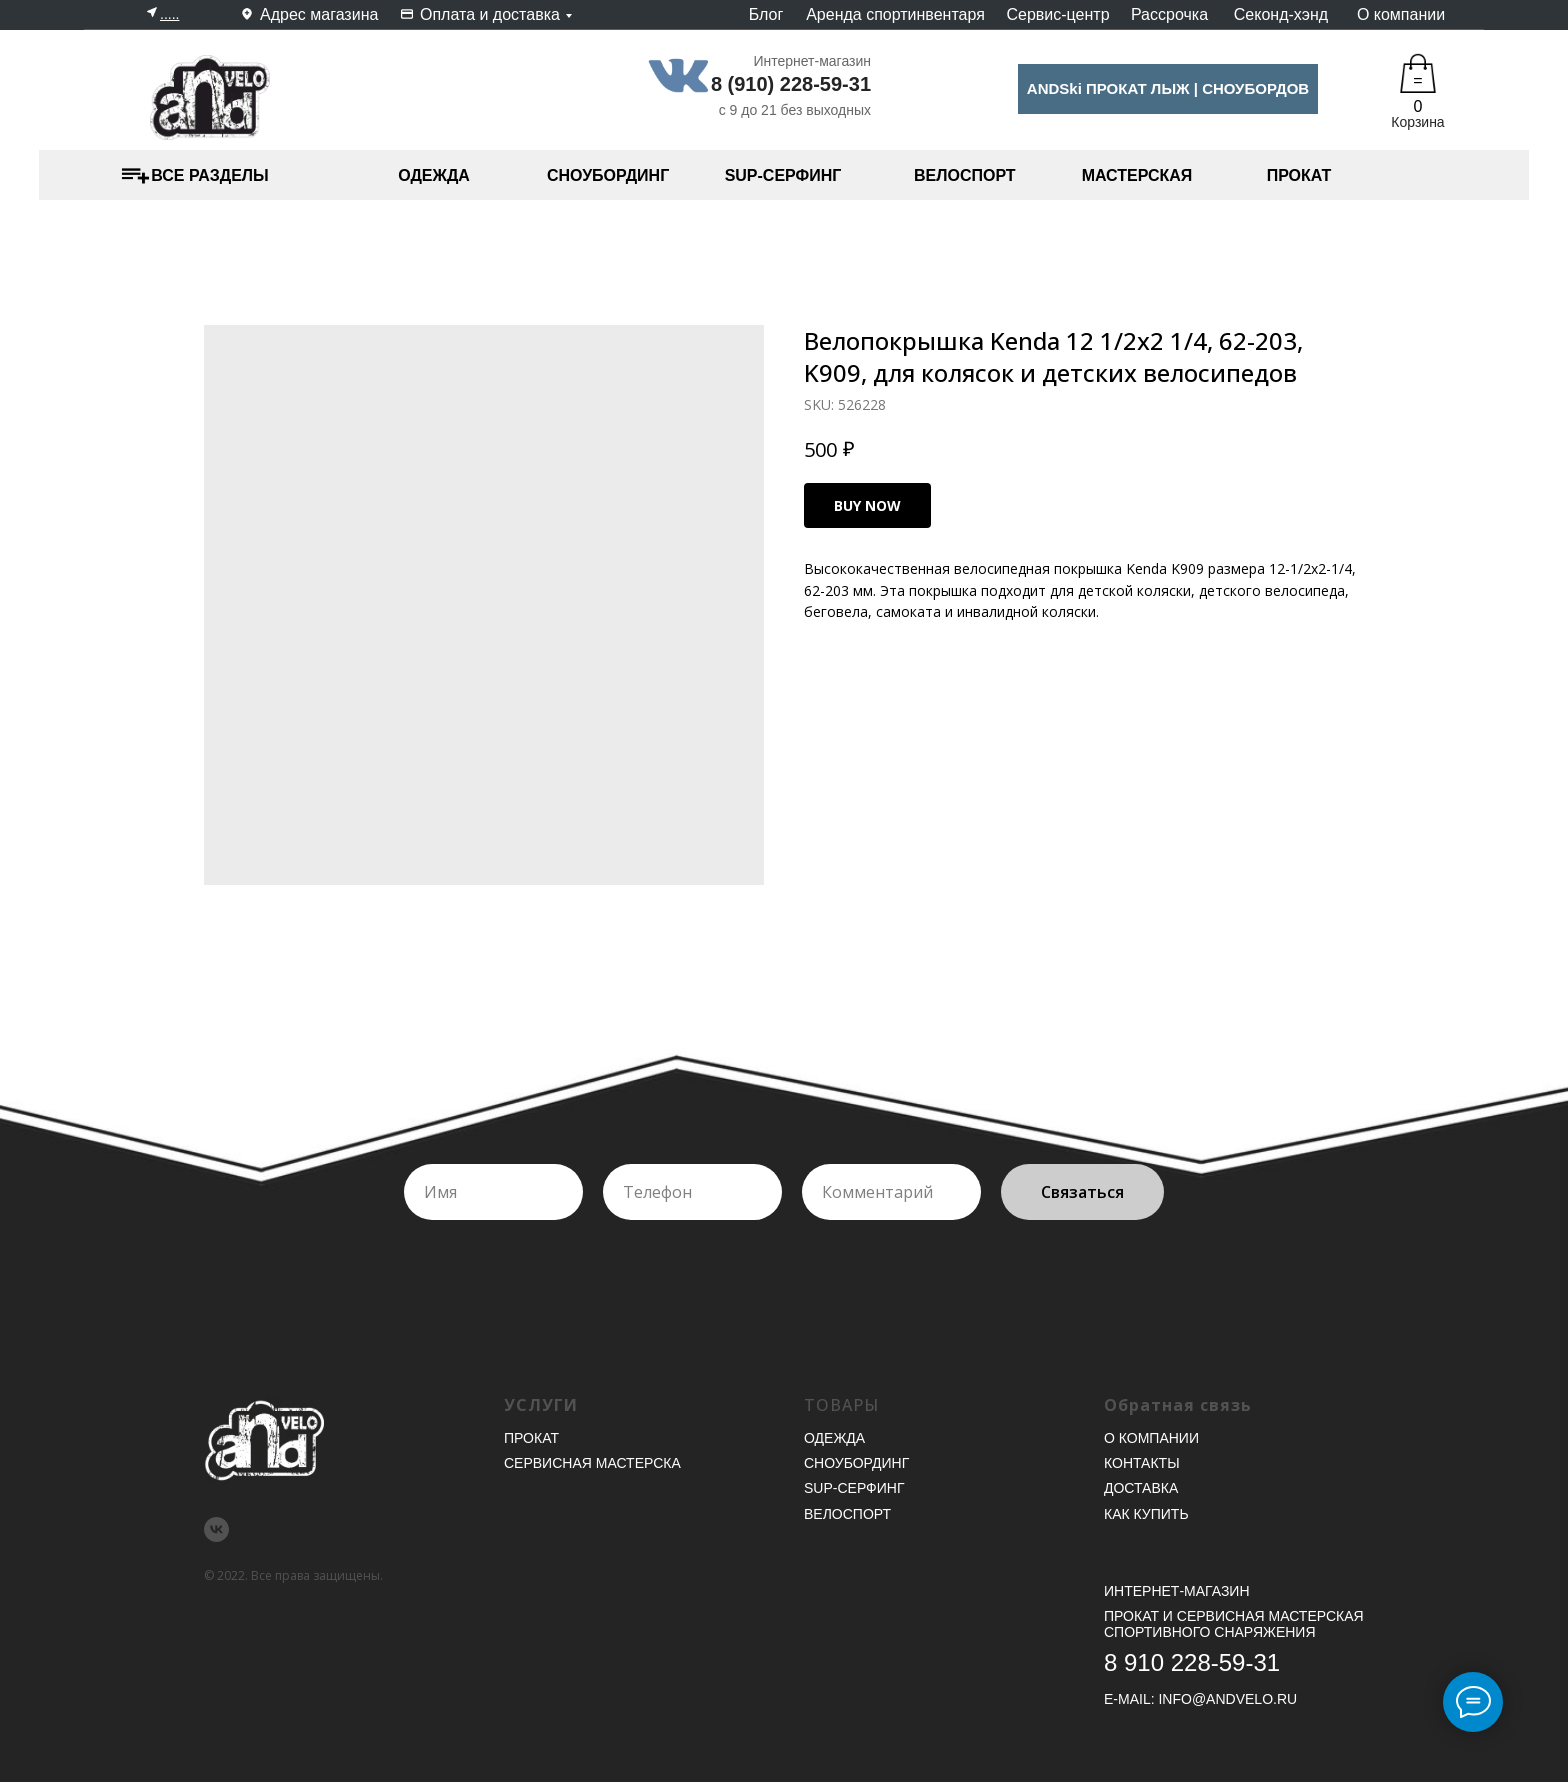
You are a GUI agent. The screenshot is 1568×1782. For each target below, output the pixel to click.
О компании (1401, 14)
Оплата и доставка (490, 14)
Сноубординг (856, 1463)
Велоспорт (847, 1514)
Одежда (834, 1438)
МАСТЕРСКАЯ (1137, 175)
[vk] (216, 1529)
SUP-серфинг (854, 1488)
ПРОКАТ (1299, 175)
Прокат (531, 1438)
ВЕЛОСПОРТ (965, 175)
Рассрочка (1169, 14)
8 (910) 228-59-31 (791, 84)
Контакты (1142, 1463)
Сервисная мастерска (592, 1463)
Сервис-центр (1057, 14)
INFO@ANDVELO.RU (1227, 1699)
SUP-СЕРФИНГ (783, 175)
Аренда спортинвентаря (895, 14)
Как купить (1146, 1514)
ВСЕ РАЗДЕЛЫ (209, 175)
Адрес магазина (319, 14)
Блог (766, 14)
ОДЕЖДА (434, 175)
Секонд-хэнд (1281, 14)
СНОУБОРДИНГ (608, 175)
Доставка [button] (1141, 1488)
